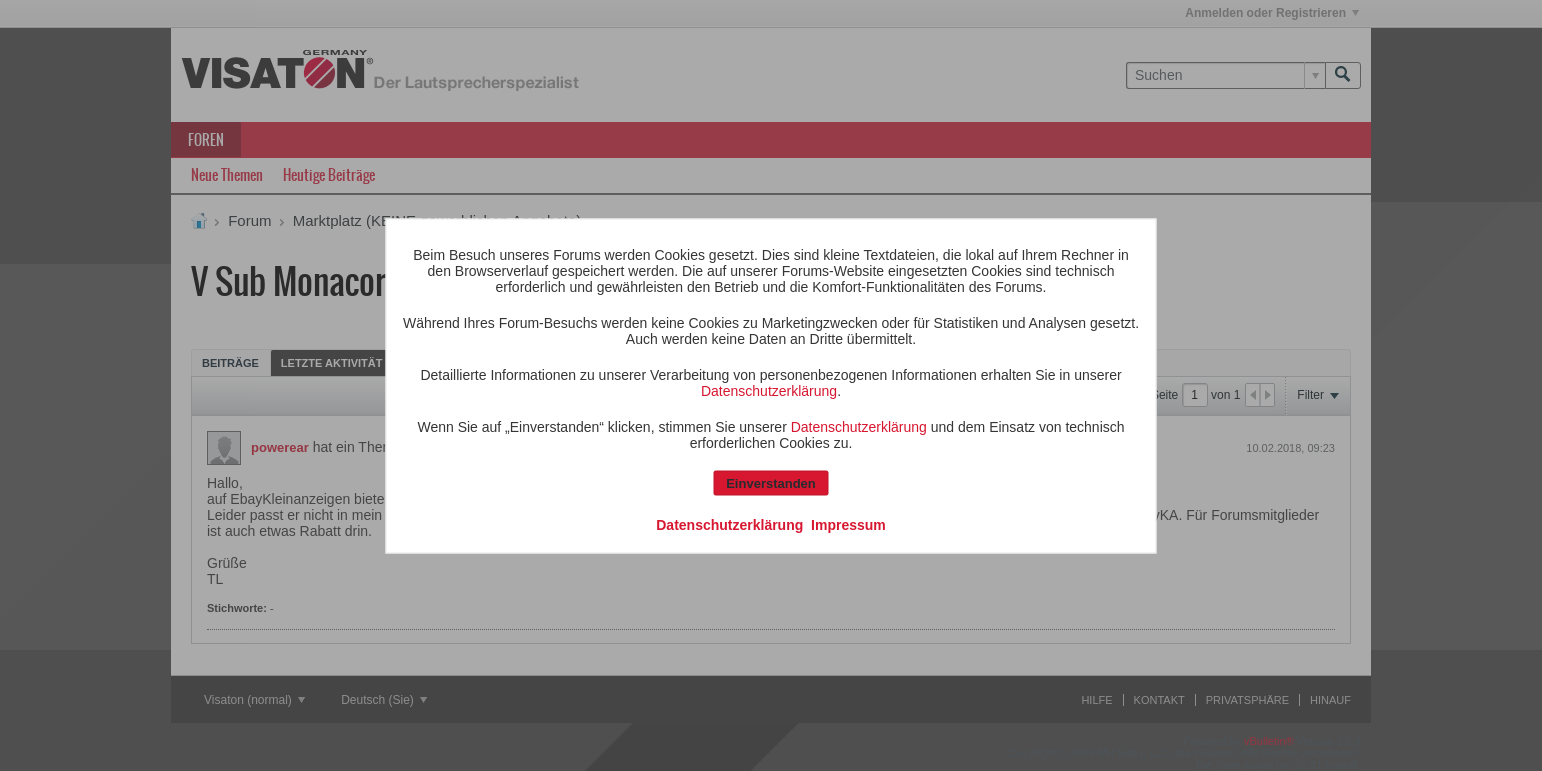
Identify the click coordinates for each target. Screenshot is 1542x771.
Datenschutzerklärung (769, 390)
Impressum (848, 524)
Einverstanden (771, 482)
